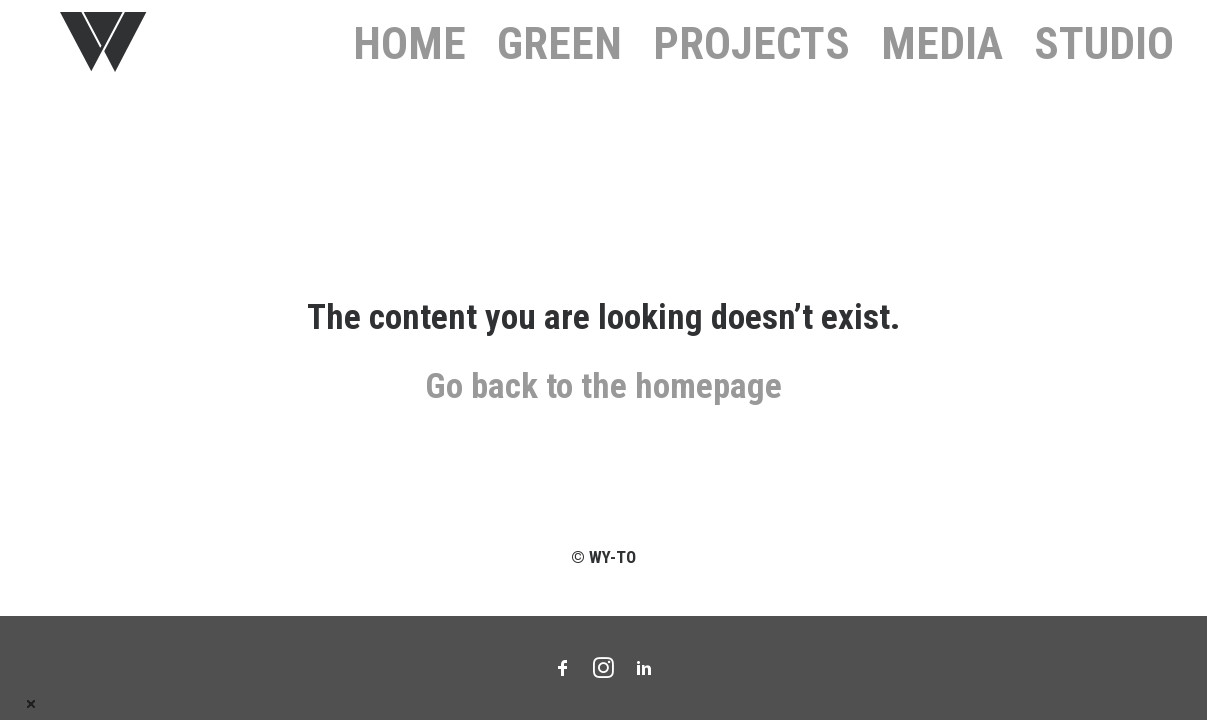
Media (942, 59)
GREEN (559, 59)
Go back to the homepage (603, 420)
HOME (409, 59)
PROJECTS (751, 59)
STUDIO (1104, 59)
